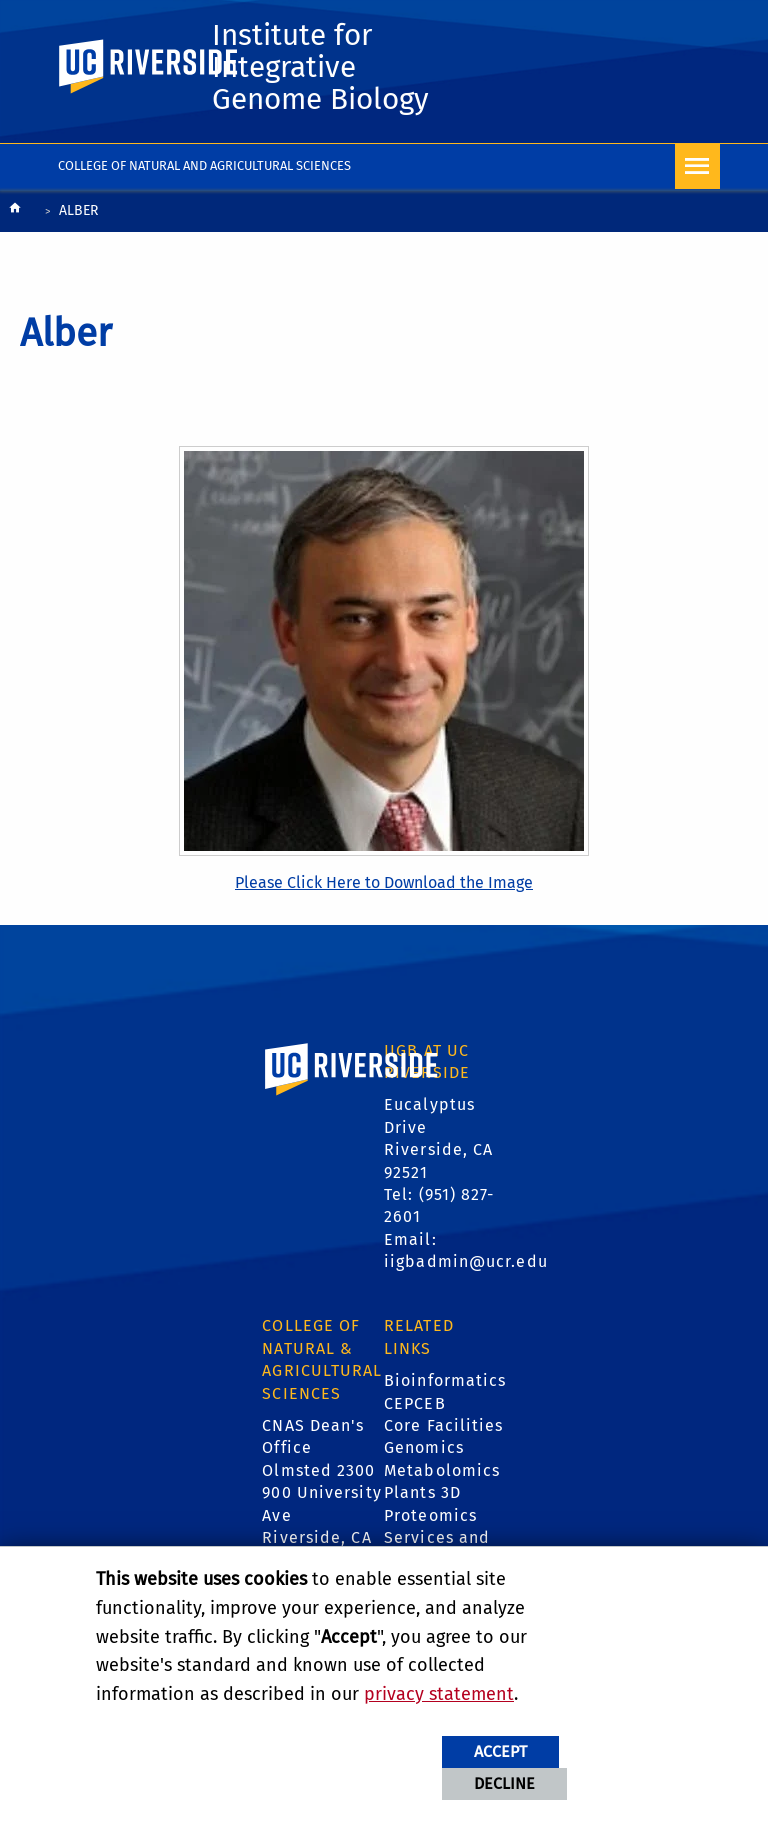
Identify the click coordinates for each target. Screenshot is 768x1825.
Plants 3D (422, 1492)
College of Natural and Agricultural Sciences (204, 165)
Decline (504, 1783)
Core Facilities (444, 1425)
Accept (500, 1751)
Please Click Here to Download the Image (384, 882)
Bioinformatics (445, 1380)
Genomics (424, 1447)
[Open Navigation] (697, 166)
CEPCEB (415, 1403)
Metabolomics (442, 1470)
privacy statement (439, 1694)
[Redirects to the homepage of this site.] (15, 212)
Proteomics (430, 1515)
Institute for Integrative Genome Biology (320, 67)
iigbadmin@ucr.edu (466, 1261)
